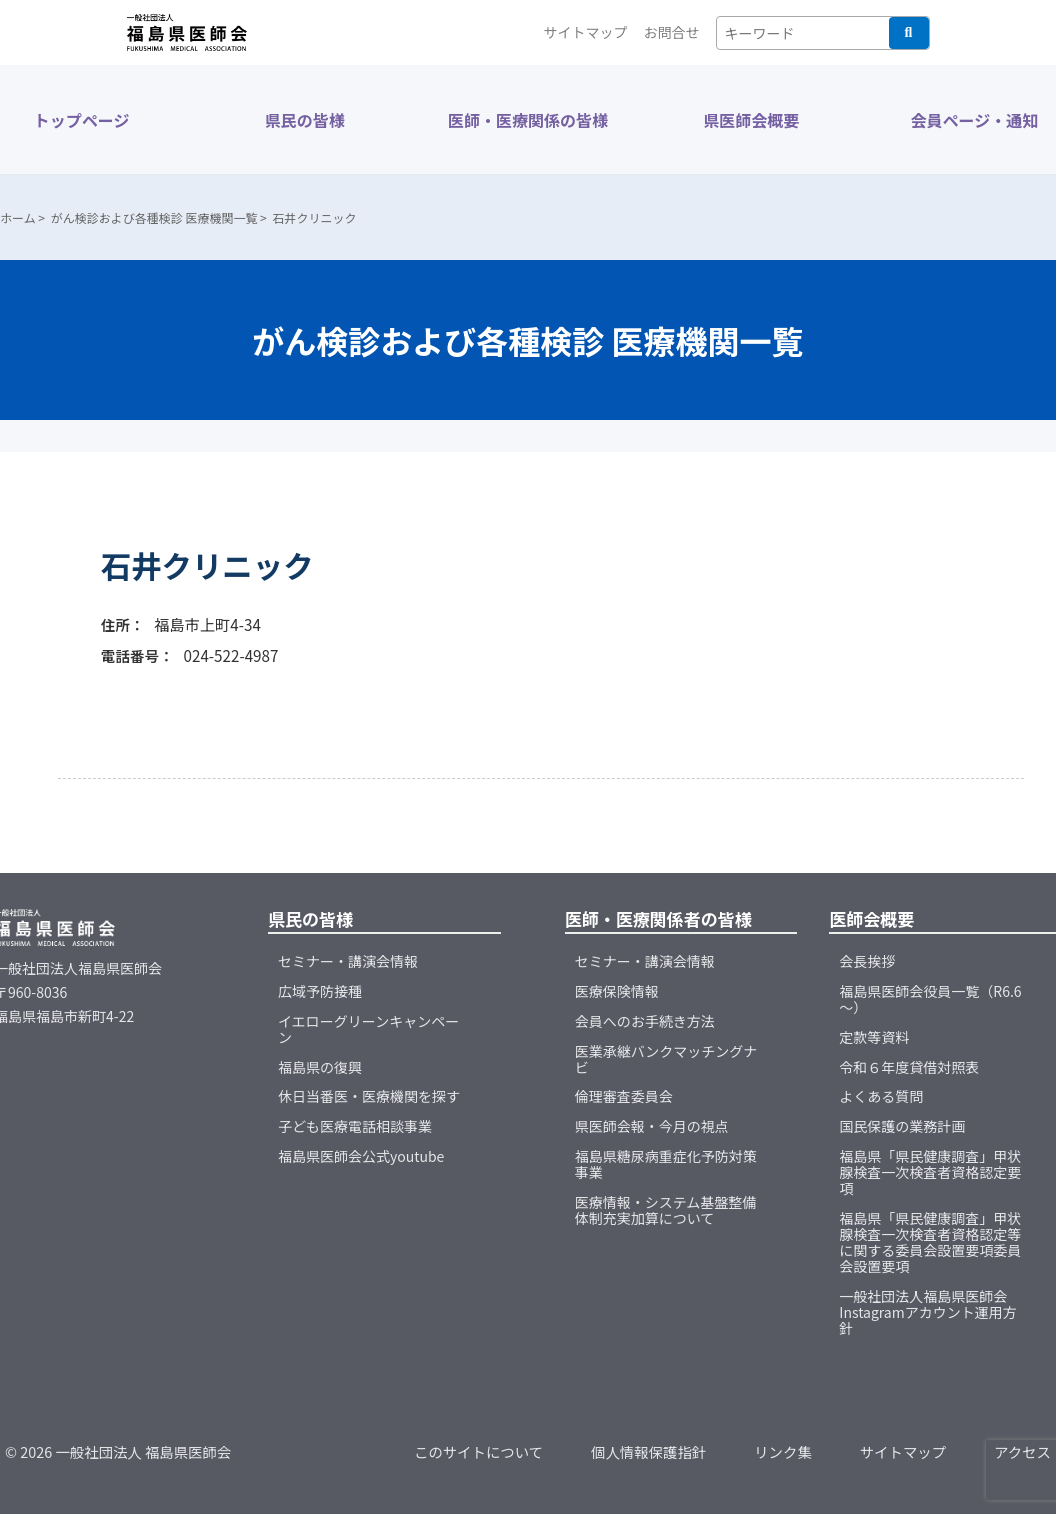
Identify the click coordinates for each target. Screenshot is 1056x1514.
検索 (909, 33)
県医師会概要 (751, 120)
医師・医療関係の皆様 (528, 120)
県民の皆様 (305, 120)
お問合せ (672, 32)
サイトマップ (586, 32)
